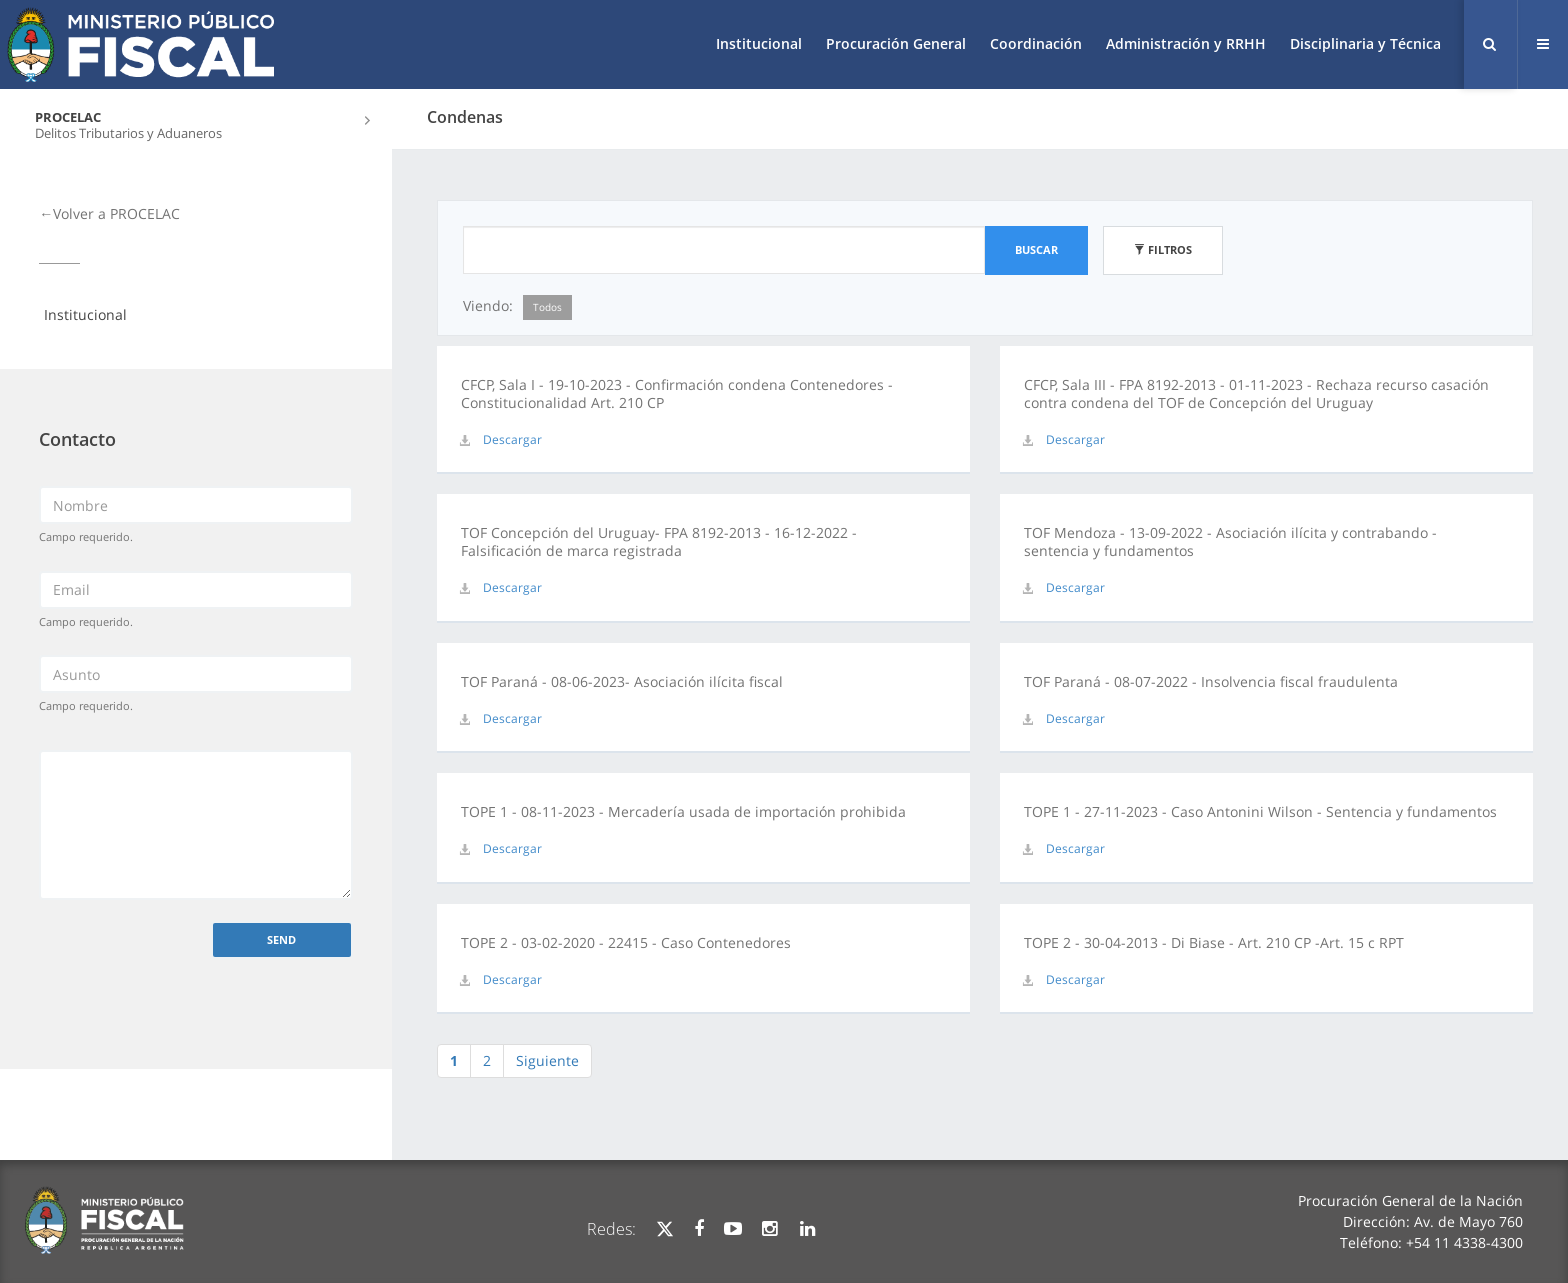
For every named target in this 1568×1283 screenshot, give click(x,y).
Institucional (759, 43)
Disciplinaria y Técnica (1365, 43)
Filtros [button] (1163, 249)
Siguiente (547, 1060)
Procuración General (896, 43)
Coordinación (1036, 43)
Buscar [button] (1036, 249)
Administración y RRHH (1186, 43)
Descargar (512, 439)
